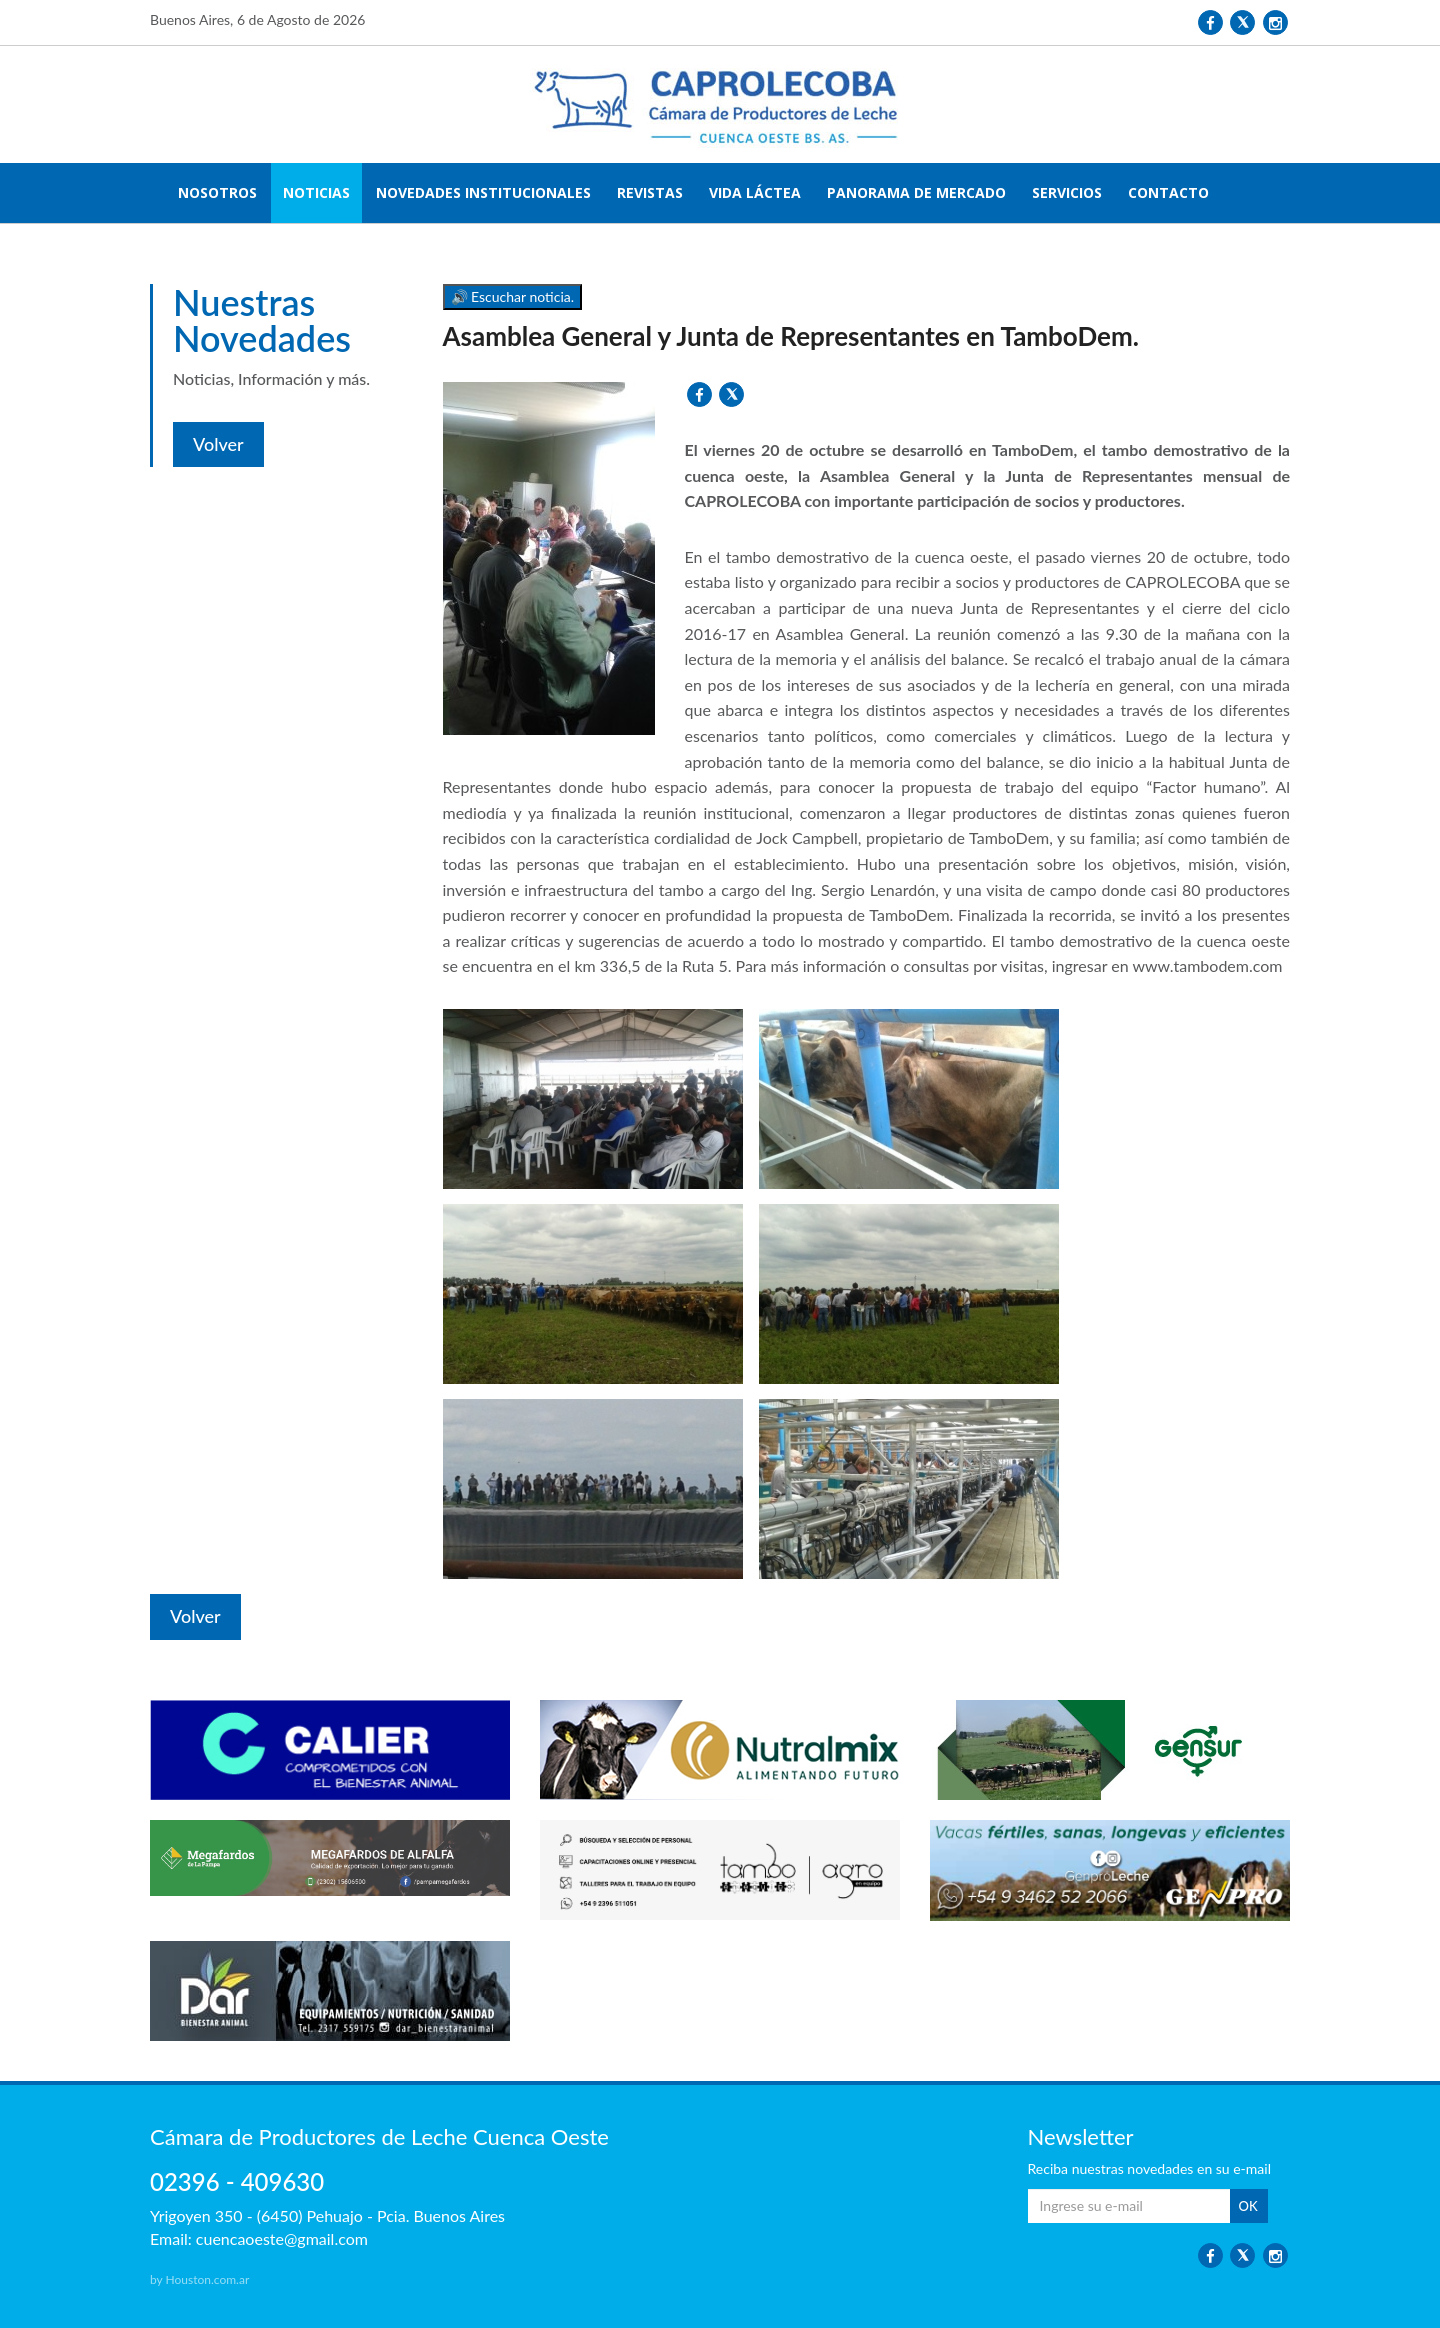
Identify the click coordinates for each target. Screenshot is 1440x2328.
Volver (218, 444)
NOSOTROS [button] (217, 192)
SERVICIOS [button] (1067, 192)
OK (1248, 2206)
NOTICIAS (316, 192)
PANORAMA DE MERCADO (916, 192)
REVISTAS (650, 192)
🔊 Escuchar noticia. (513, 296)
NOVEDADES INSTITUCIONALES (483, 192)
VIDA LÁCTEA (755, 192)
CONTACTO (1168, 192)
